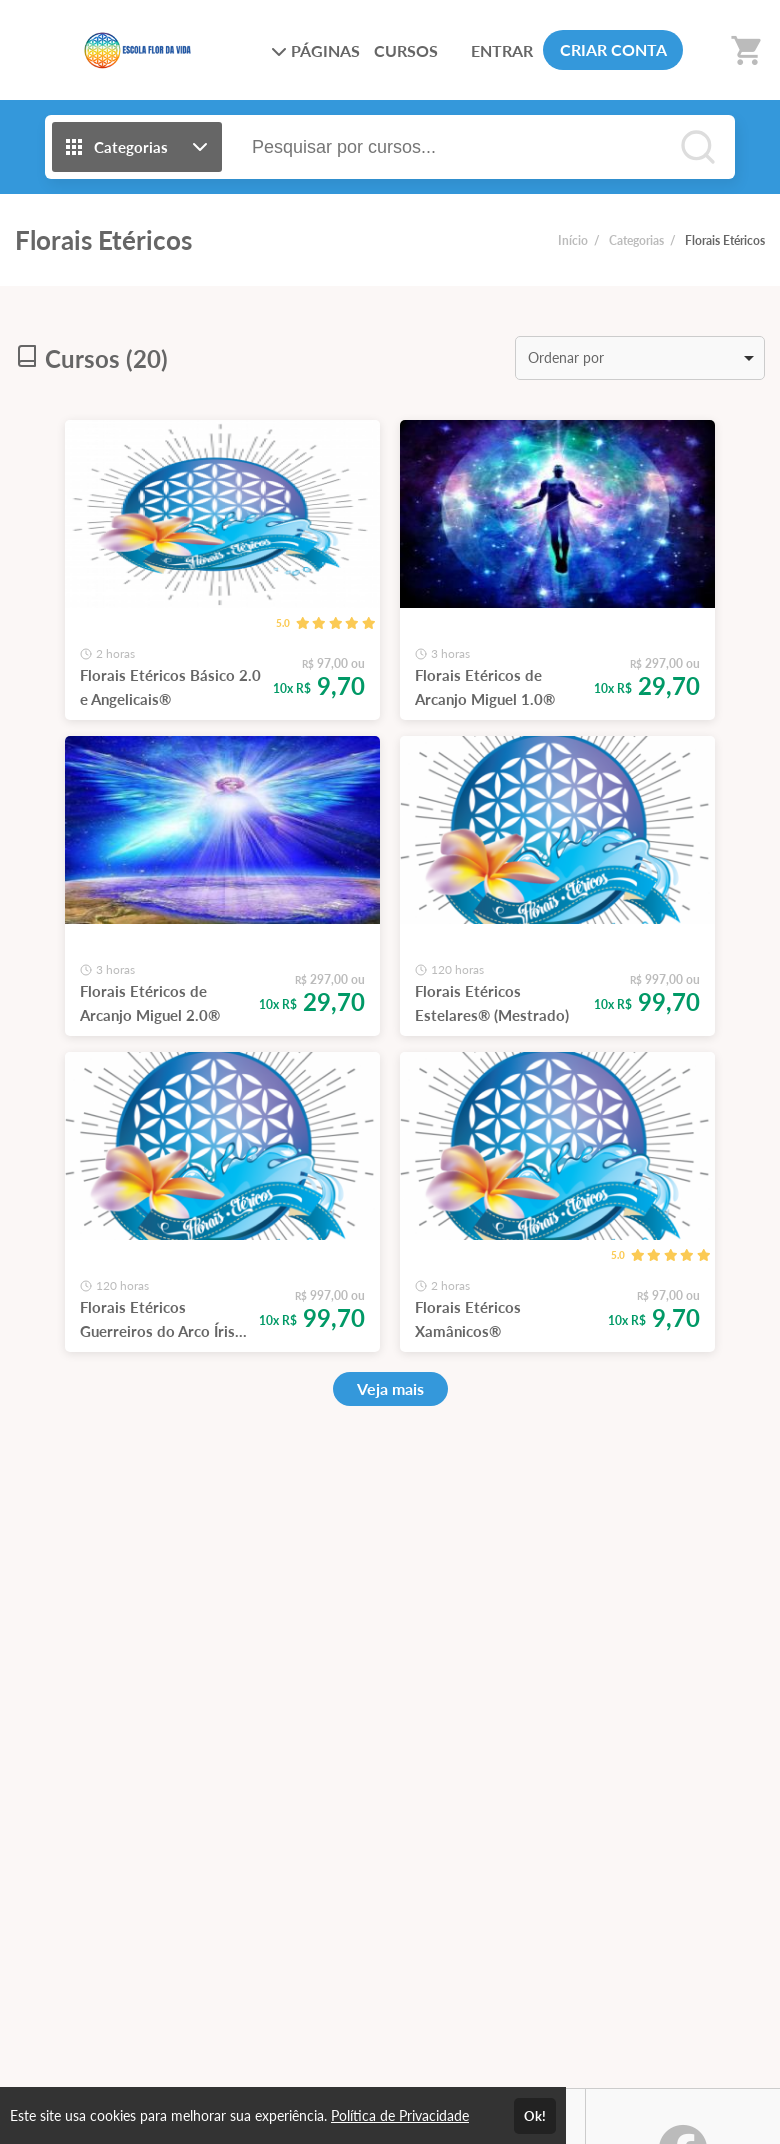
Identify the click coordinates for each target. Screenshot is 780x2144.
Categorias (636, 240)
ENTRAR (502, 50)
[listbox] (640, 358)
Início (573, 240)
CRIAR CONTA (613, 49)
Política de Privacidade (400, 2115)
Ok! (535, 2116)
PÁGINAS (315, 50)
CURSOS (406, 50)
